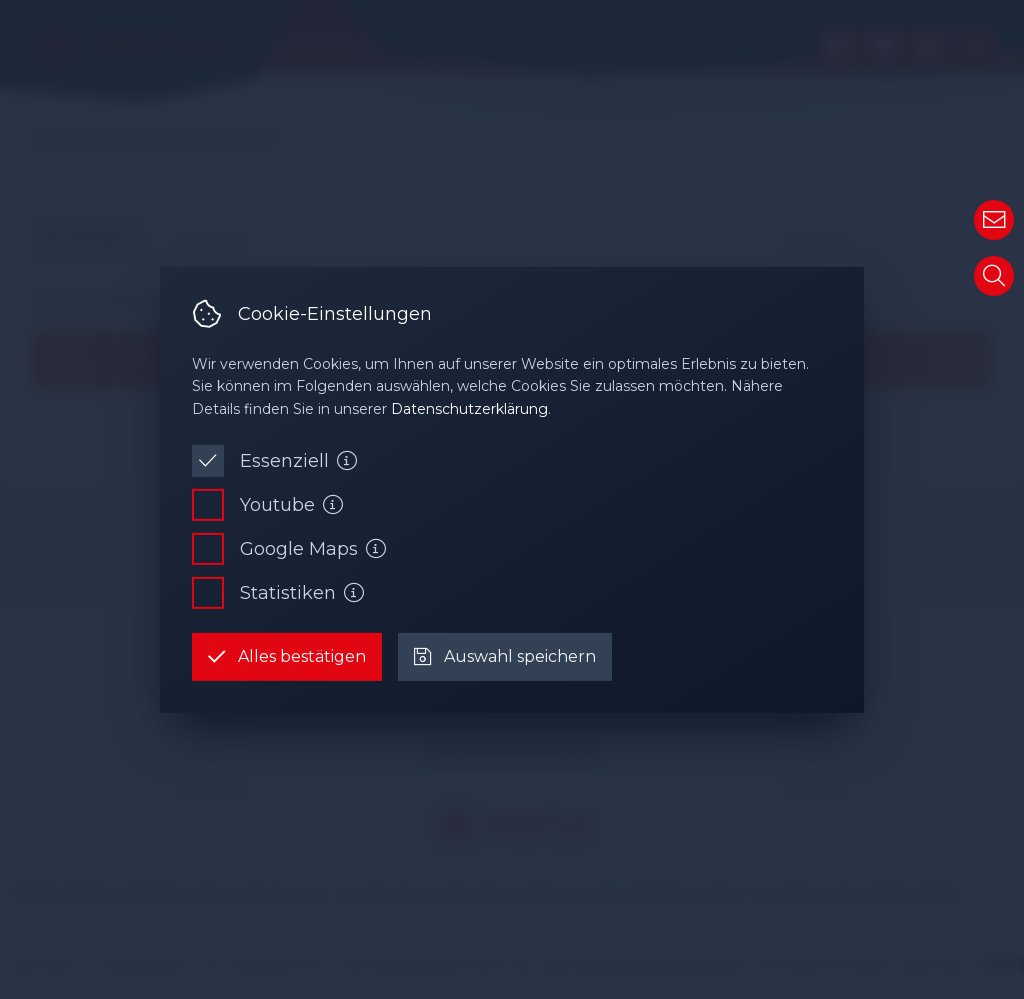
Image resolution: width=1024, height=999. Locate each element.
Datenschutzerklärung (469, 409)
